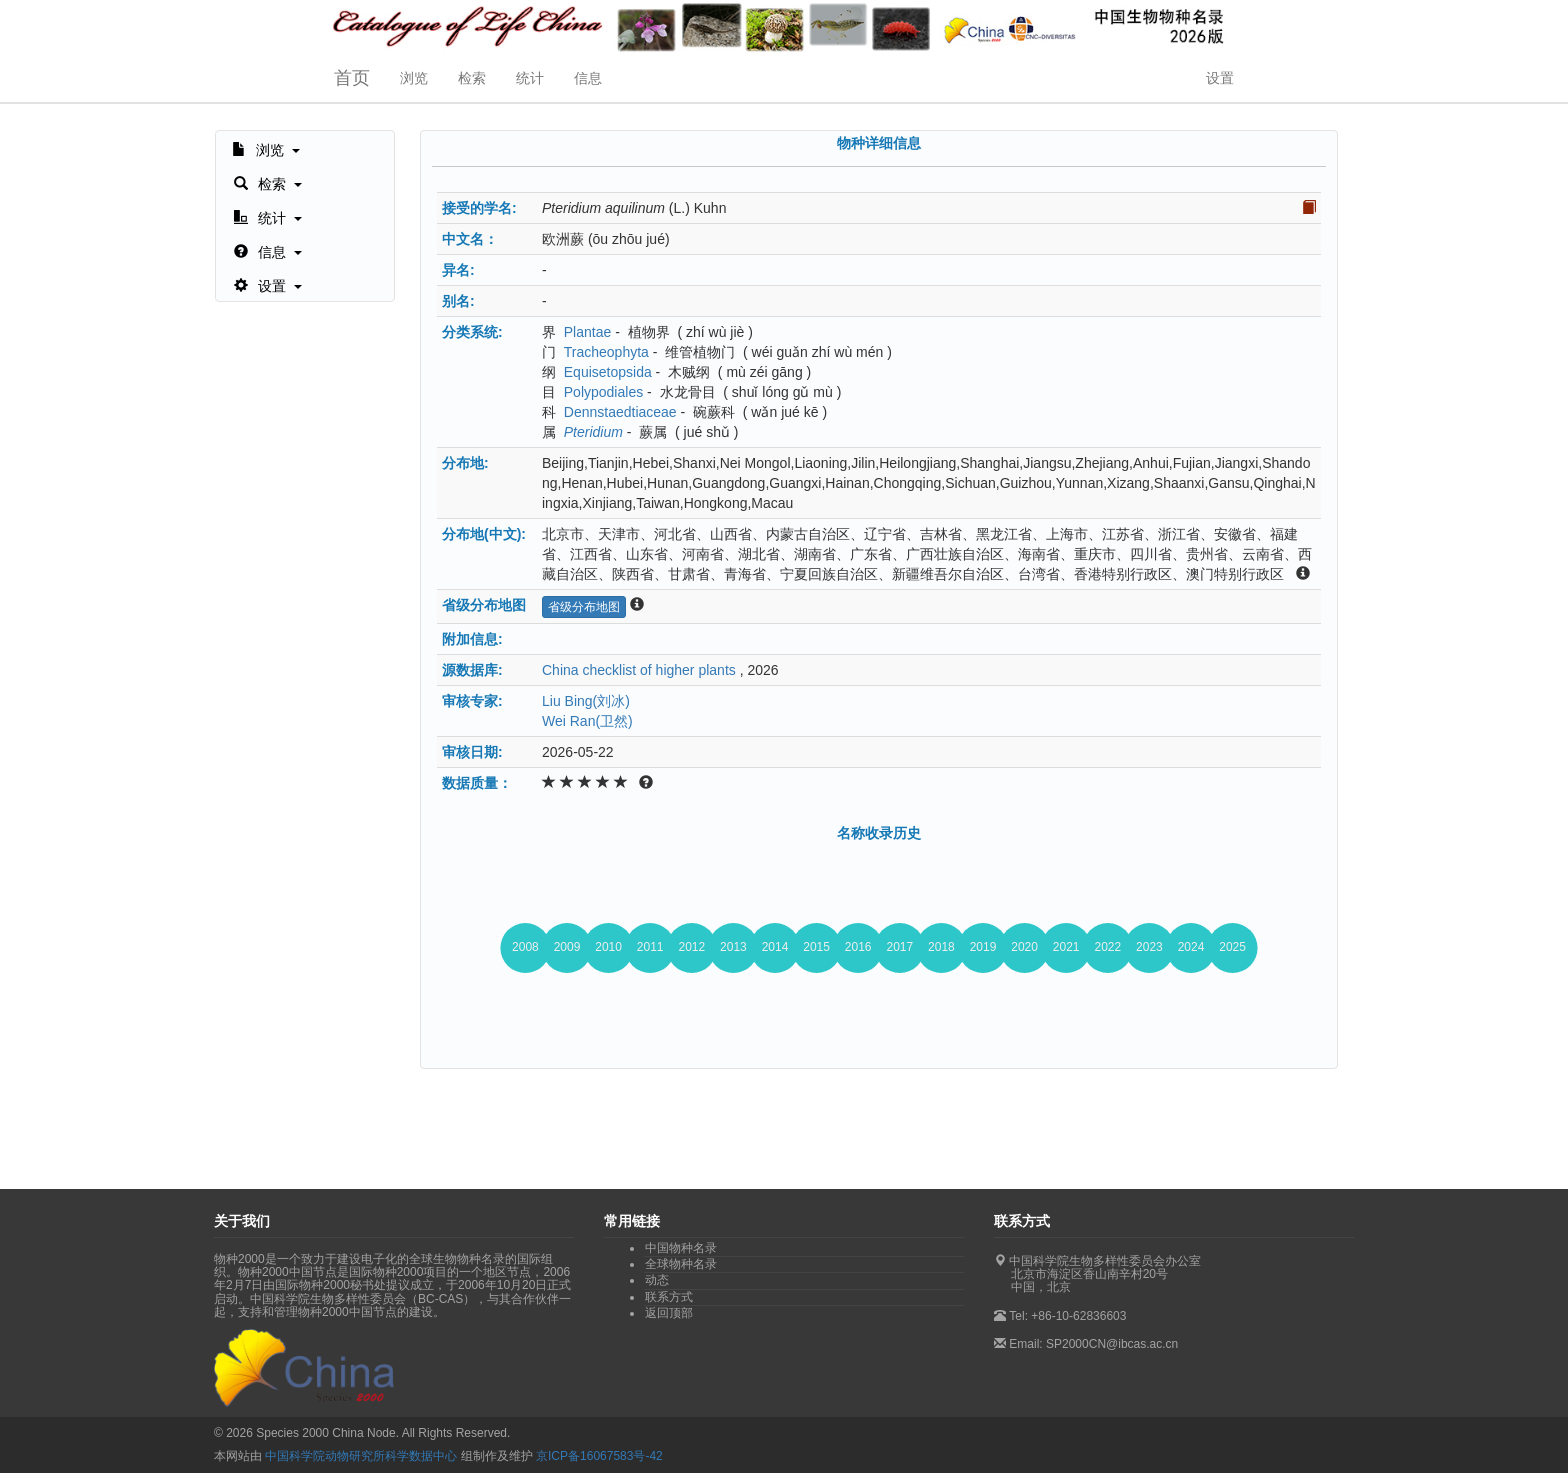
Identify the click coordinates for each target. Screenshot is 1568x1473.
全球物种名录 (681, 1264)
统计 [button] (530, 78)
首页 (352, 78)
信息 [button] (588, 78)
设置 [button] (1220, 78)
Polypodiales (603, 392)
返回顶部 (669, 1313)
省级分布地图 (584, 607)
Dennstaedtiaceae (620, 412)
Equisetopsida (608, 372)
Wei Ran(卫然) (587, 721)
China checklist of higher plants (639, 670)
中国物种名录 (681, 1248)
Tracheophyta (606, 352)
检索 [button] (472, 78)
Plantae (587, 332)
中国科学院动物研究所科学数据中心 (361, 1456)
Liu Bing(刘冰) (586, 701)
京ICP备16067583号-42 (599, 1456)
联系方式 (669, 1297)
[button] (266, 148)
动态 (657, 1280)
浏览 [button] (414, 78)
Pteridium (593, 432)
